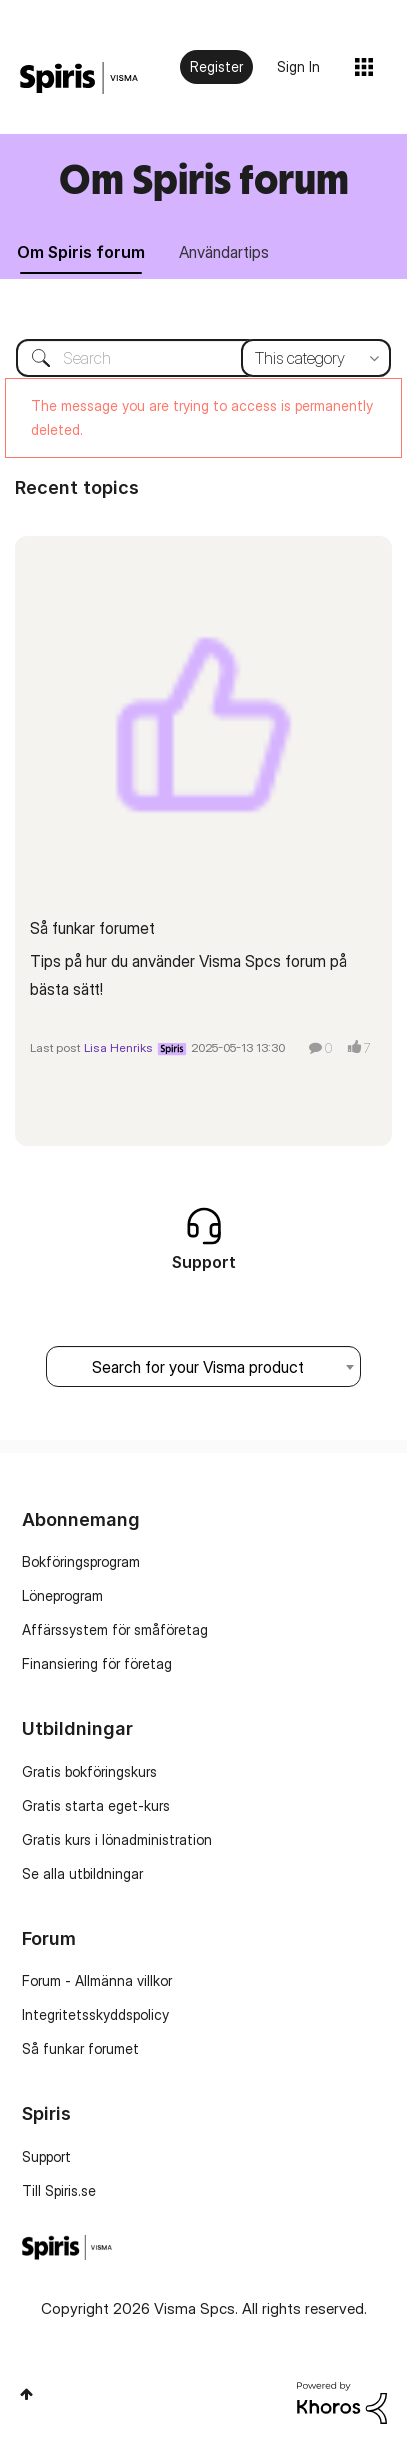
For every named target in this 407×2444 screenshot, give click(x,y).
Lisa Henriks (118, 1047)
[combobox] (203, 358)
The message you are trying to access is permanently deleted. (202, 417)
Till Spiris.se (59, 2190)
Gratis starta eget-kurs (96, 1805)
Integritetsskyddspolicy (95, 2014)
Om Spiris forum (204, 178)
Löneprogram (62, 1595)
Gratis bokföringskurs (89, 1771)
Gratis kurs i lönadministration (117, 1839)
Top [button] (26, 2394)
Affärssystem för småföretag (115, 1629)
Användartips (224, 252)
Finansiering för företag (97, 1663)
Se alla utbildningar (82, 1873)
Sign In (298, 66)
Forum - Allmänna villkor (97, 1980)
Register (216, 66)
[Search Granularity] (316, 358)
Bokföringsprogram (81, 1561)
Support (46, 2156)
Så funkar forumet (92, 928)
